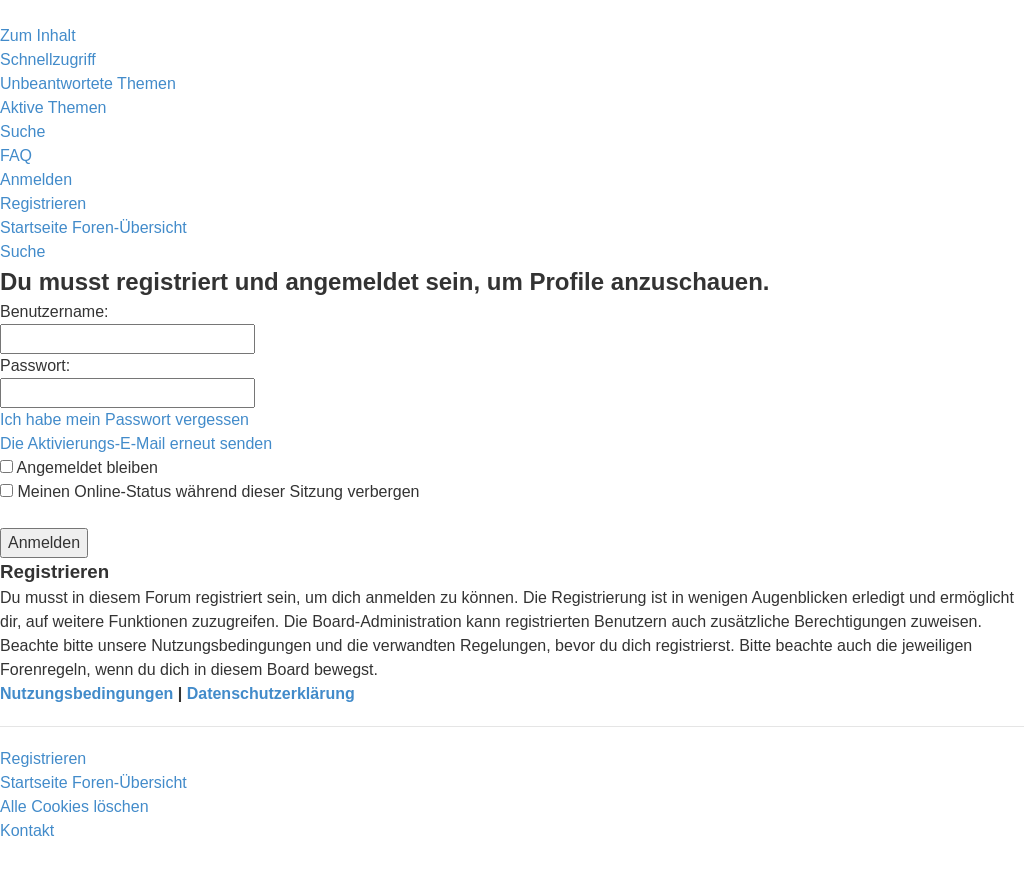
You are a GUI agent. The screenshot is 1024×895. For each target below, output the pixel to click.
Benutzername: (54, 311)
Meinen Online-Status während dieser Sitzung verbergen (209, 491)
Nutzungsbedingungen (86, 693)
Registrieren (43, 758)
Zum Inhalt (38, 35)
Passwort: (35, 365)
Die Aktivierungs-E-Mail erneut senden (136, 443)
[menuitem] (88, 83)
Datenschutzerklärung (271, 693)
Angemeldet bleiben (79, 467)
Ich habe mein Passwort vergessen (124, 419)
